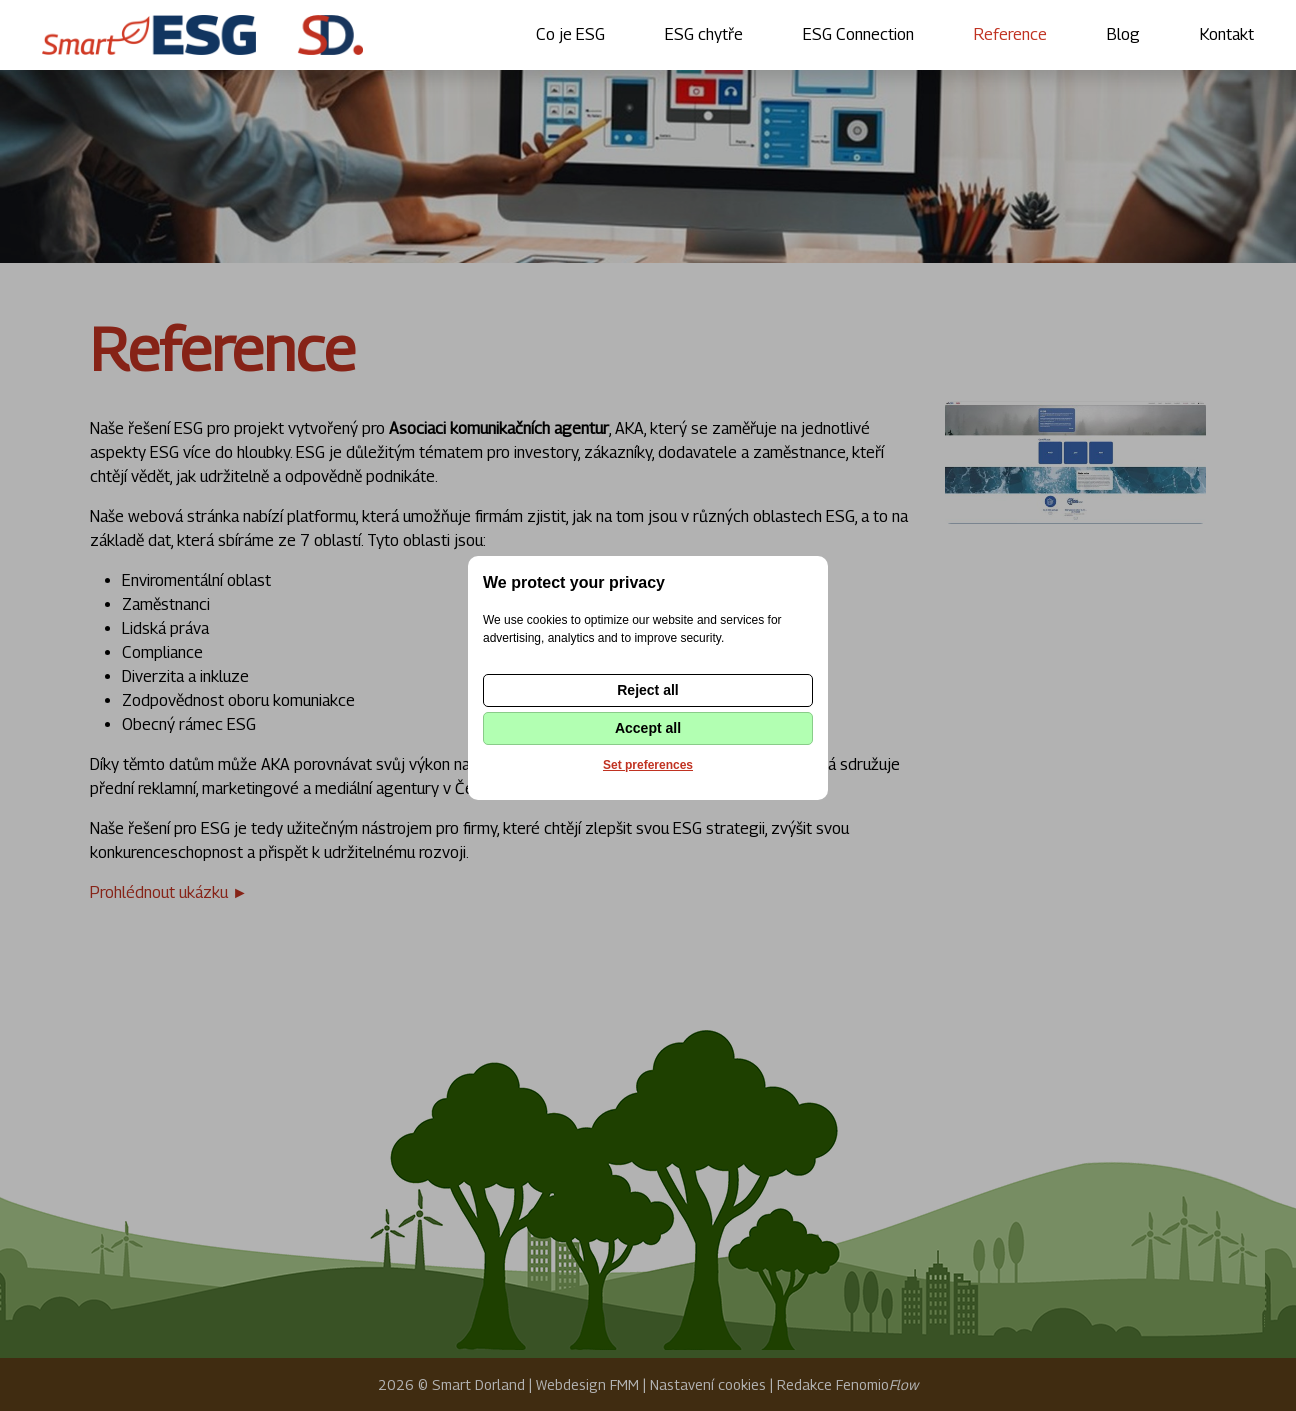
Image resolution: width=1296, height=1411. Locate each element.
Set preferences (648, 765)
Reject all (647, 690)
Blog (1123, 34)
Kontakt (1227, 34)
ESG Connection (858, 34)
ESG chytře (704, 34)
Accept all (648, 728)
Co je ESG (570, 34)
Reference (1010, 34)
